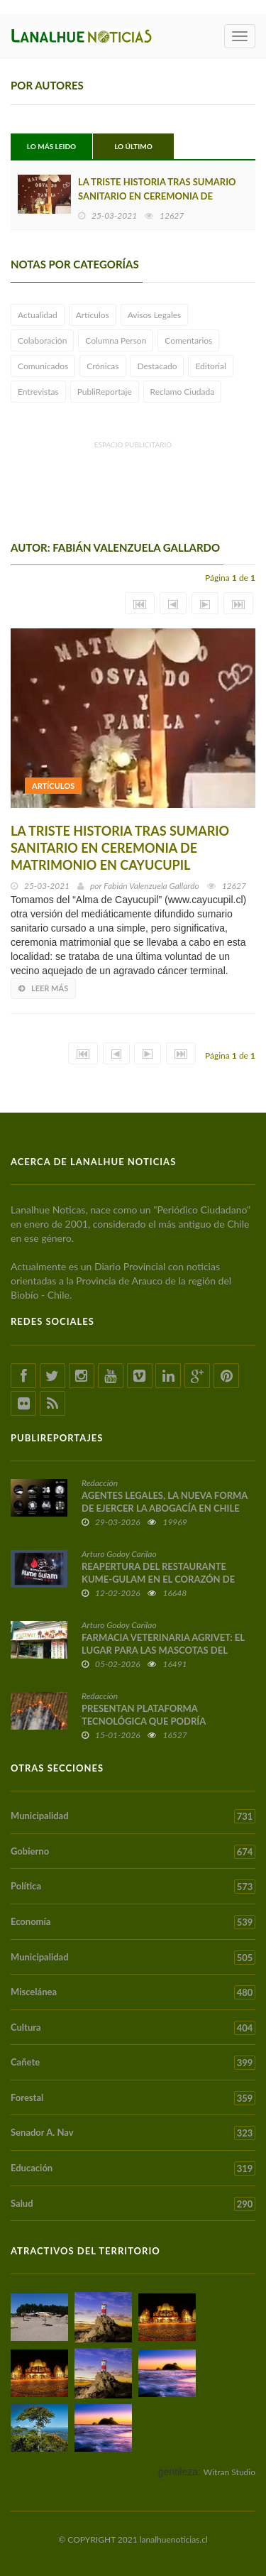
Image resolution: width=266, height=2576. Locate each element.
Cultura (133, 2028)
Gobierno (133, 1852)
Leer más (43, 988)
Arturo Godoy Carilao (119, 1554)
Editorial (210, 366)
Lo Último (133, 146)
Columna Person (115, 340)
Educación (133, 2168)
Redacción (100, 1483)
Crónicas (102, 366)
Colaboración (42, 340)
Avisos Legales (155, 315)
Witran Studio (229, 2472)
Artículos (92, 315)
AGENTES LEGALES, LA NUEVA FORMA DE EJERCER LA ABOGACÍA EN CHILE (165, 1502)
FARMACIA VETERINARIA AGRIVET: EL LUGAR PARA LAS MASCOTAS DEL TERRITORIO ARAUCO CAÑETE (163, 1650)
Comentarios (188, 340)
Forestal (133, 2098)
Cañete (133, 2063)
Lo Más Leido (51, 146)
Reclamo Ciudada (182, 391)
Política (133, 1886)
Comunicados (43, 366)
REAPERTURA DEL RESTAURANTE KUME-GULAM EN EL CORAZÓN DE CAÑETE (158, 1579)
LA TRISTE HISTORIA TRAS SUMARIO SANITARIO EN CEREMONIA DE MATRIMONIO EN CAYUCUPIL (157, 196)
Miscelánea (133, 1992)
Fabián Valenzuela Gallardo (151, 885)
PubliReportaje (104, 391)
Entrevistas (38, 391)
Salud (133, 2204)
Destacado (157, 366)
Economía (133, 1922)
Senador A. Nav (133, 2133)
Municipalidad (133, 1816)
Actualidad (37, 315)
